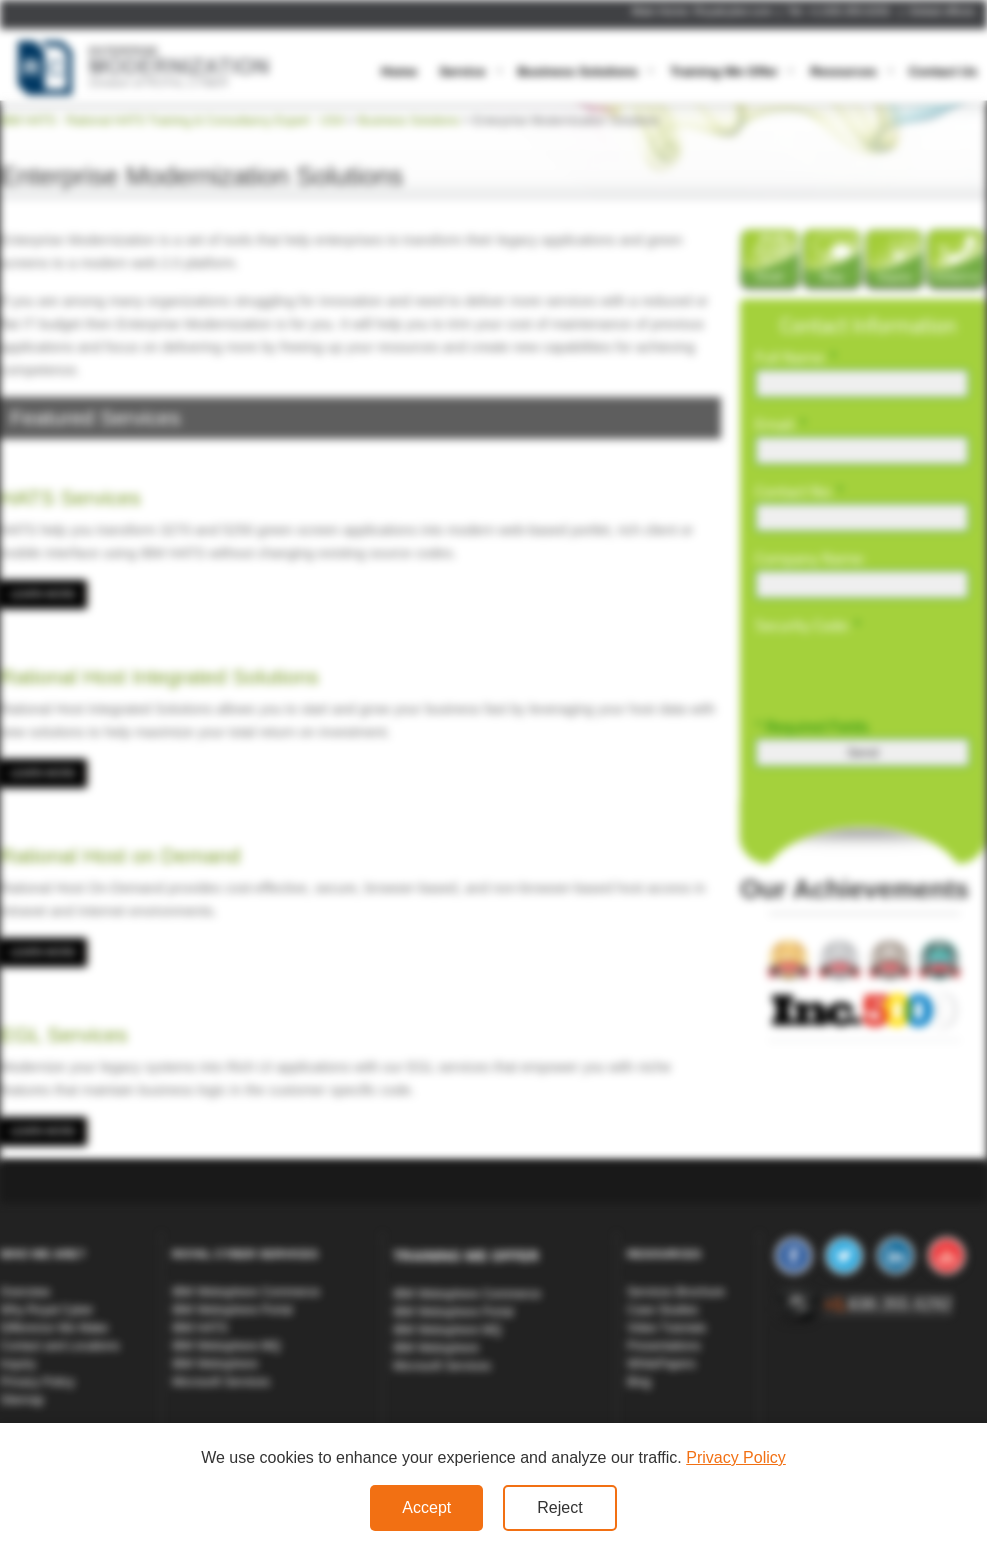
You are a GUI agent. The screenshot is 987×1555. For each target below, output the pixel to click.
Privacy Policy (736, 1457)
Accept (426, 1507)
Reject (559, 1507)
